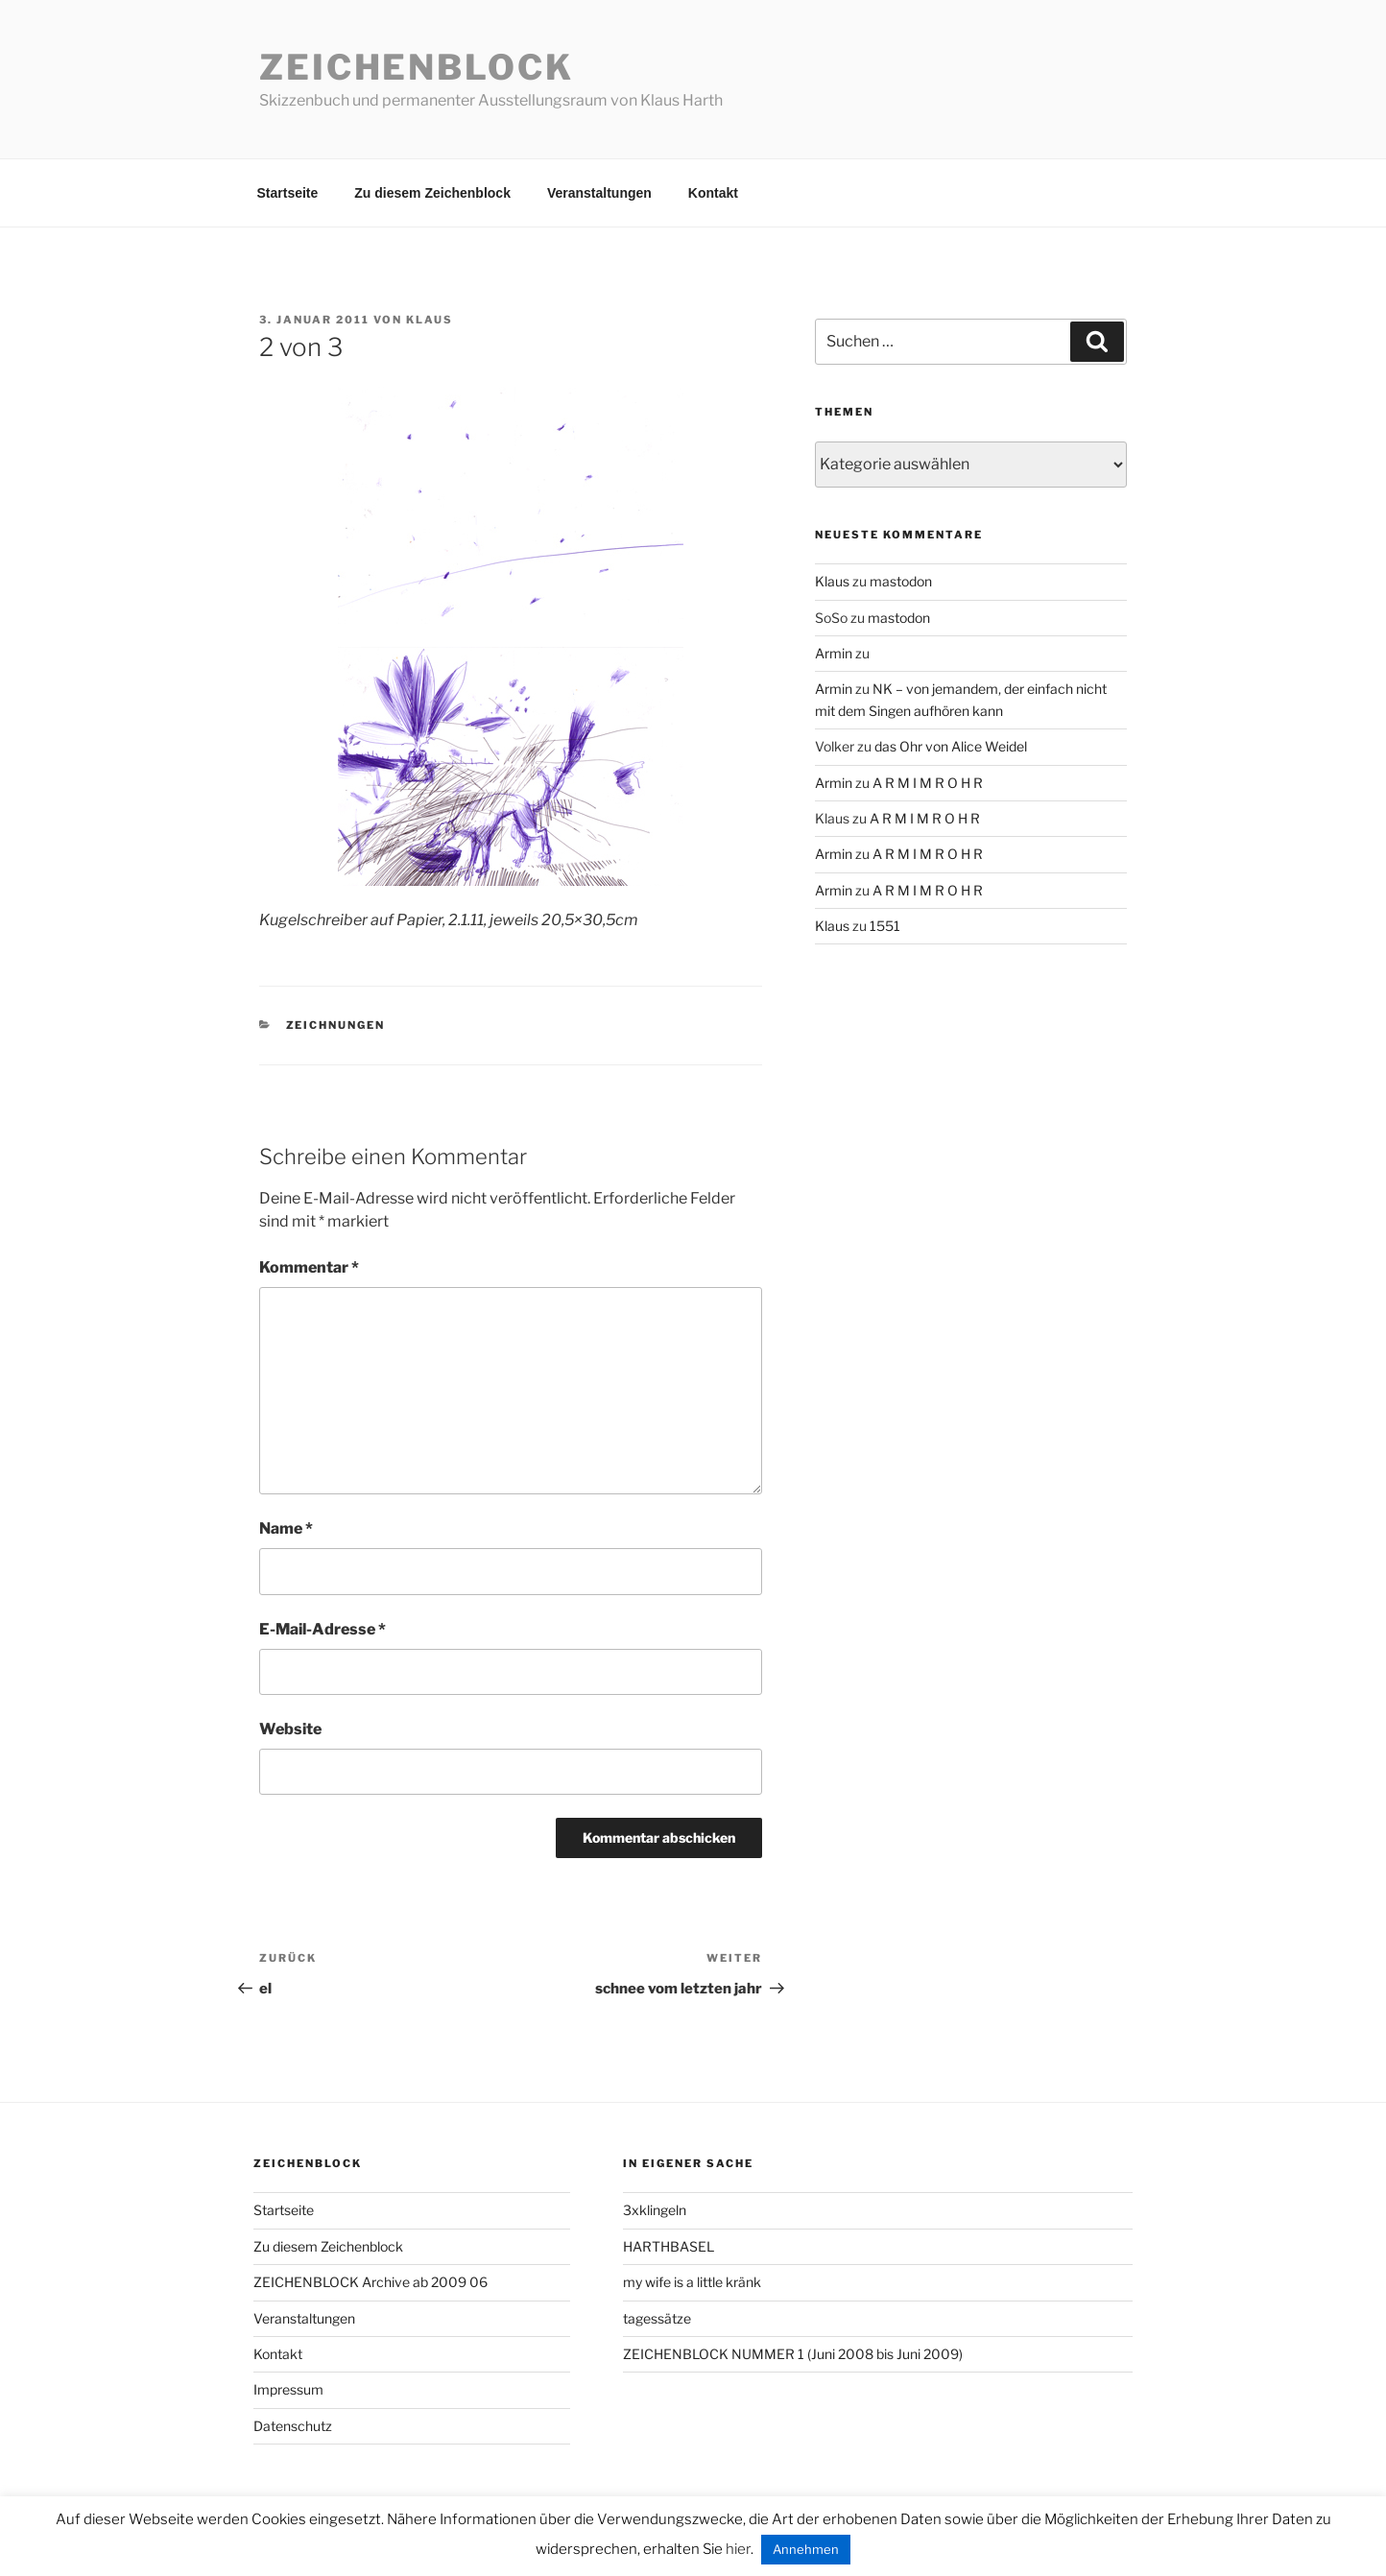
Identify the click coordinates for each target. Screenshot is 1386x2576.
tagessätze (657, 2318)
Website (290, 1729)
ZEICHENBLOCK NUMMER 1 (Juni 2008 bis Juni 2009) (793, 2354)
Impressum (288, 2389)
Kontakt (713, 193)
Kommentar (309, 1267)
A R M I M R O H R (927, 783)
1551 (885, 926)
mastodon (901, 581)
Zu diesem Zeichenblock (432, 193)
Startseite (288, 193)
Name (286, 1528)
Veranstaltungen (599, 193)
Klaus (429, 319)
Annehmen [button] (806, 2549)
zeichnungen (336, 1025)
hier (738, 2549)
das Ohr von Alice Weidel (950, 746)
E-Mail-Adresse (322, 1629)
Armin (833, 653)
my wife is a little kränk (692, 2282)
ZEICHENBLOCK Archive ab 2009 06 (370, 2282)
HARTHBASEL (668, 2246)
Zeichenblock (416, 67)
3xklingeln (654, 2210)
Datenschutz (292, 2426)
